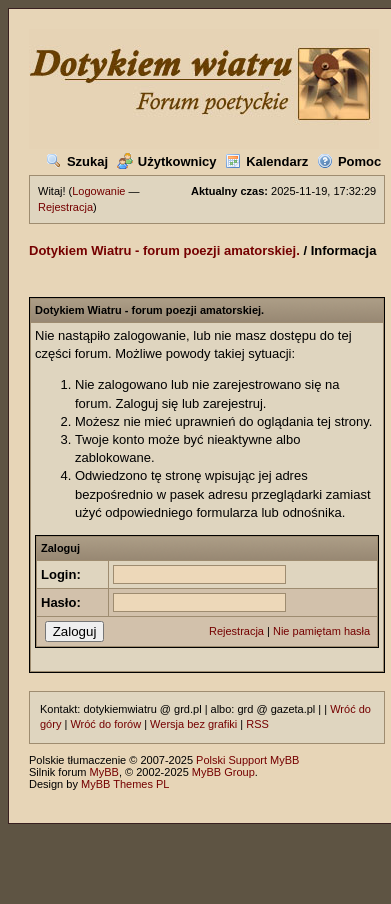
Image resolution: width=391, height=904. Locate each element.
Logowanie (98, 191)
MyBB (104, 772)
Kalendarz (266, 161)
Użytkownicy (167, 161)
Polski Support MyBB (247, 760)
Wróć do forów (105, 724)
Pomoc (349, 161)
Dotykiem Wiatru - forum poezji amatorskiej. (164, 250)
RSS (257, 724)
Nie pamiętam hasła (321, 631)
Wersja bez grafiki (193, 724)
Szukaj (77, 161)
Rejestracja (65, 207)
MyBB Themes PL (125, 784)
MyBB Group (223, 772)
